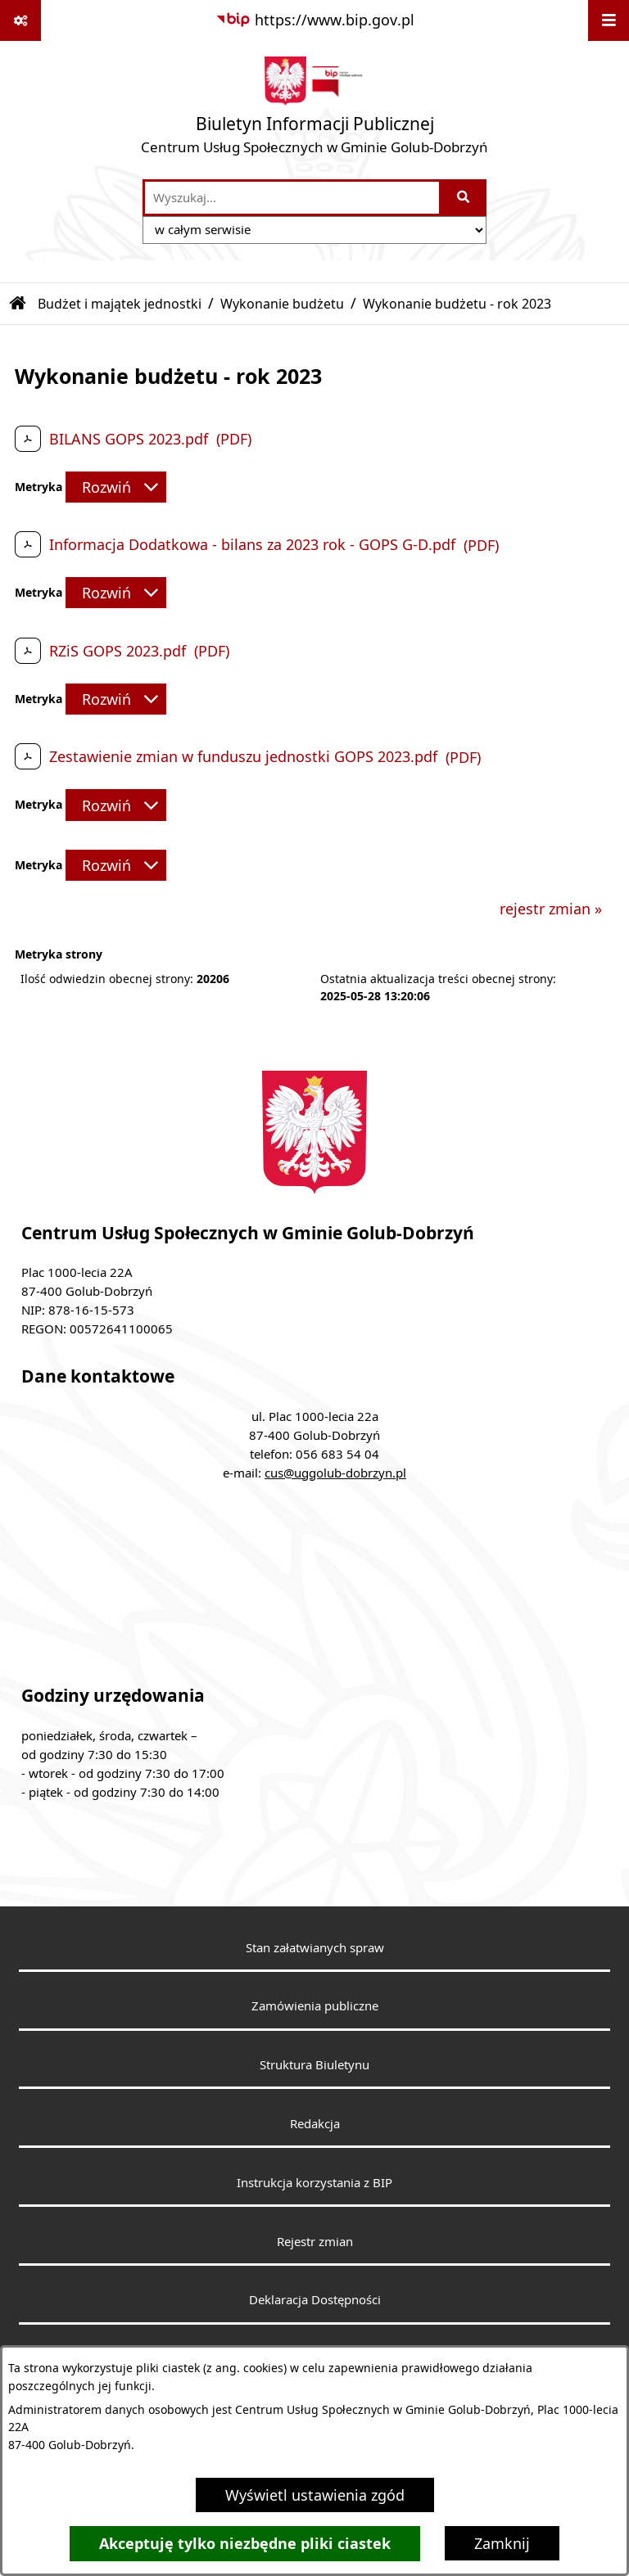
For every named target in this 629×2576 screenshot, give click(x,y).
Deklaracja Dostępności (315, 2299)
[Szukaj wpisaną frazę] (463, 197)
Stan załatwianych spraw (315, 1947)
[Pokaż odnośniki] (20, 20)
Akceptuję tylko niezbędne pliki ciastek (245, 2543)
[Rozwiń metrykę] (116, 487)
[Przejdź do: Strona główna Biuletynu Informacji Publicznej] (18, 304)
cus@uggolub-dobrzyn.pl (335, 1472)
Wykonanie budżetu (282, 304)
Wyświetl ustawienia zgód (315, 2495)
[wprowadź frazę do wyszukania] (292, 197)
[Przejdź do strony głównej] (314, 109)
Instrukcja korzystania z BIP (314, 2182)
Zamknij (502, 2543)
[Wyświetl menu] (608, 20)
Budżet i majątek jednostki (119, 304)
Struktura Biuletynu (314, 2064)
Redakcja (315, 2123)
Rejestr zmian (315, 2241)
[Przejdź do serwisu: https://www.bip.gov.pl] (315, 20)
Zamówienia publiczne (314, 2005)
